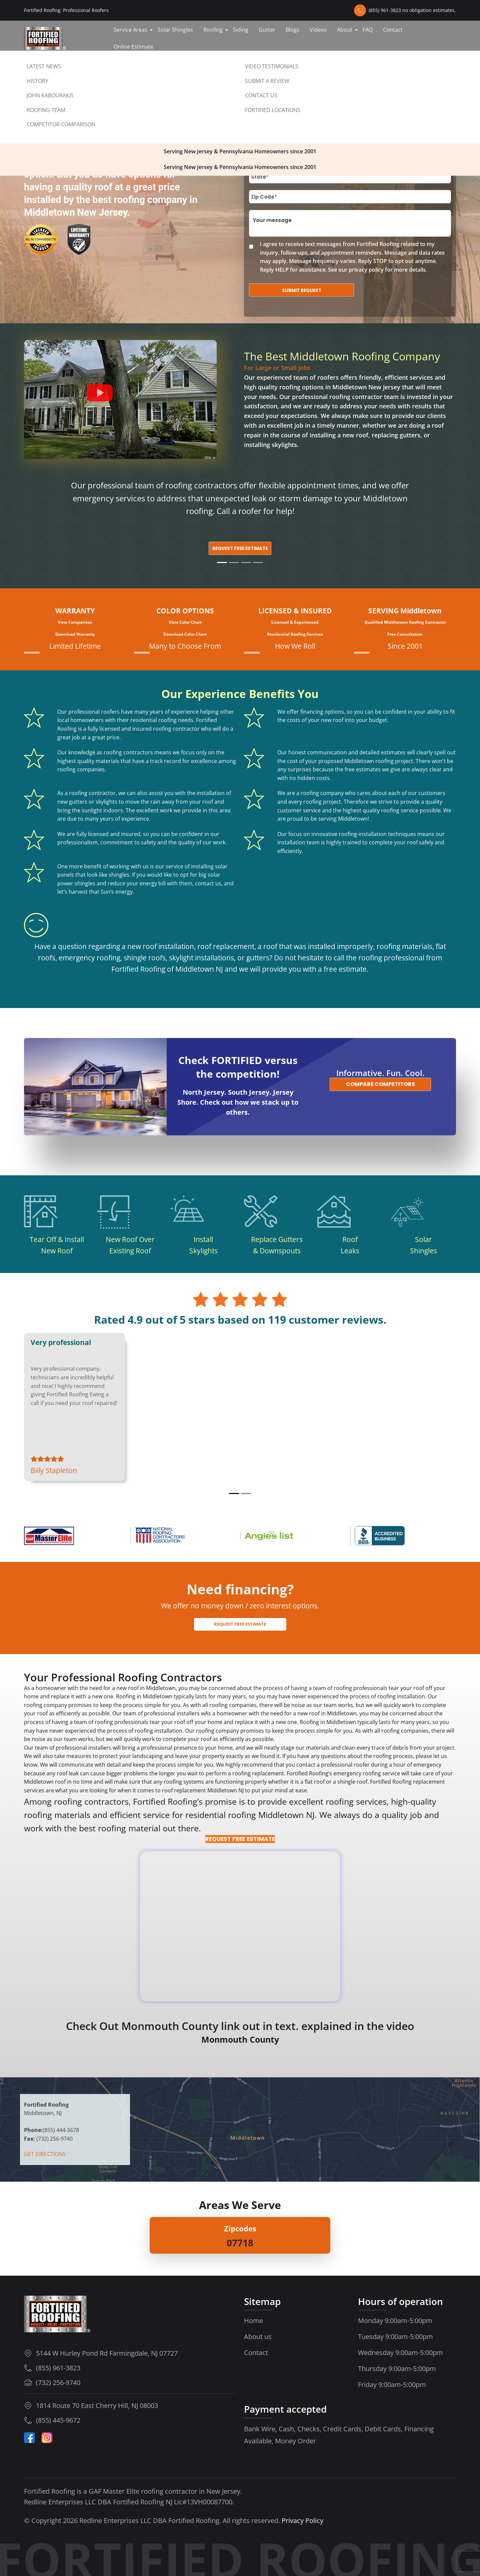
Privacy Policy (302, 2520)
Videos (318, 29)
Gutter (267, 29)
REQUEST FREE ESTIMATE (240, 1839)
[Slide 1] (222, 562)
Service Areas (130, 29)
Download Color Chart (185, 634)
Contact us (44, 63)
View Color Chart (185, 622)
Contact (393, 29)
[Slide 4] (258, 562)
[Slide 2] (234, 562)
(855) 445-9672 (58, 2420)
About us (258, 2336)
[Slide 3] (246, 562)
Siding (240, 29)
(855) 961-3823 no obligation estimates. (412, 10)
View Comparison (75, 622)
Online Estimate (133, 46)
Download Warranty (75, 634)
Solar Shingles (175, 29)
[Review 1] (234, 1493)
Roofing (213, 29)
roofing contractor (355, 397)
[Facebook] (29, 2437)
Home (253, 2320)
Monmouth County (240, 2039)
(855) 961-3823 (58, 2367)
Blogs (292, 29)
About (344, 29)
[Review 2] (246, 1493)
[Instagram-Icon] (47, 2437)
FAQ (368, 29)
